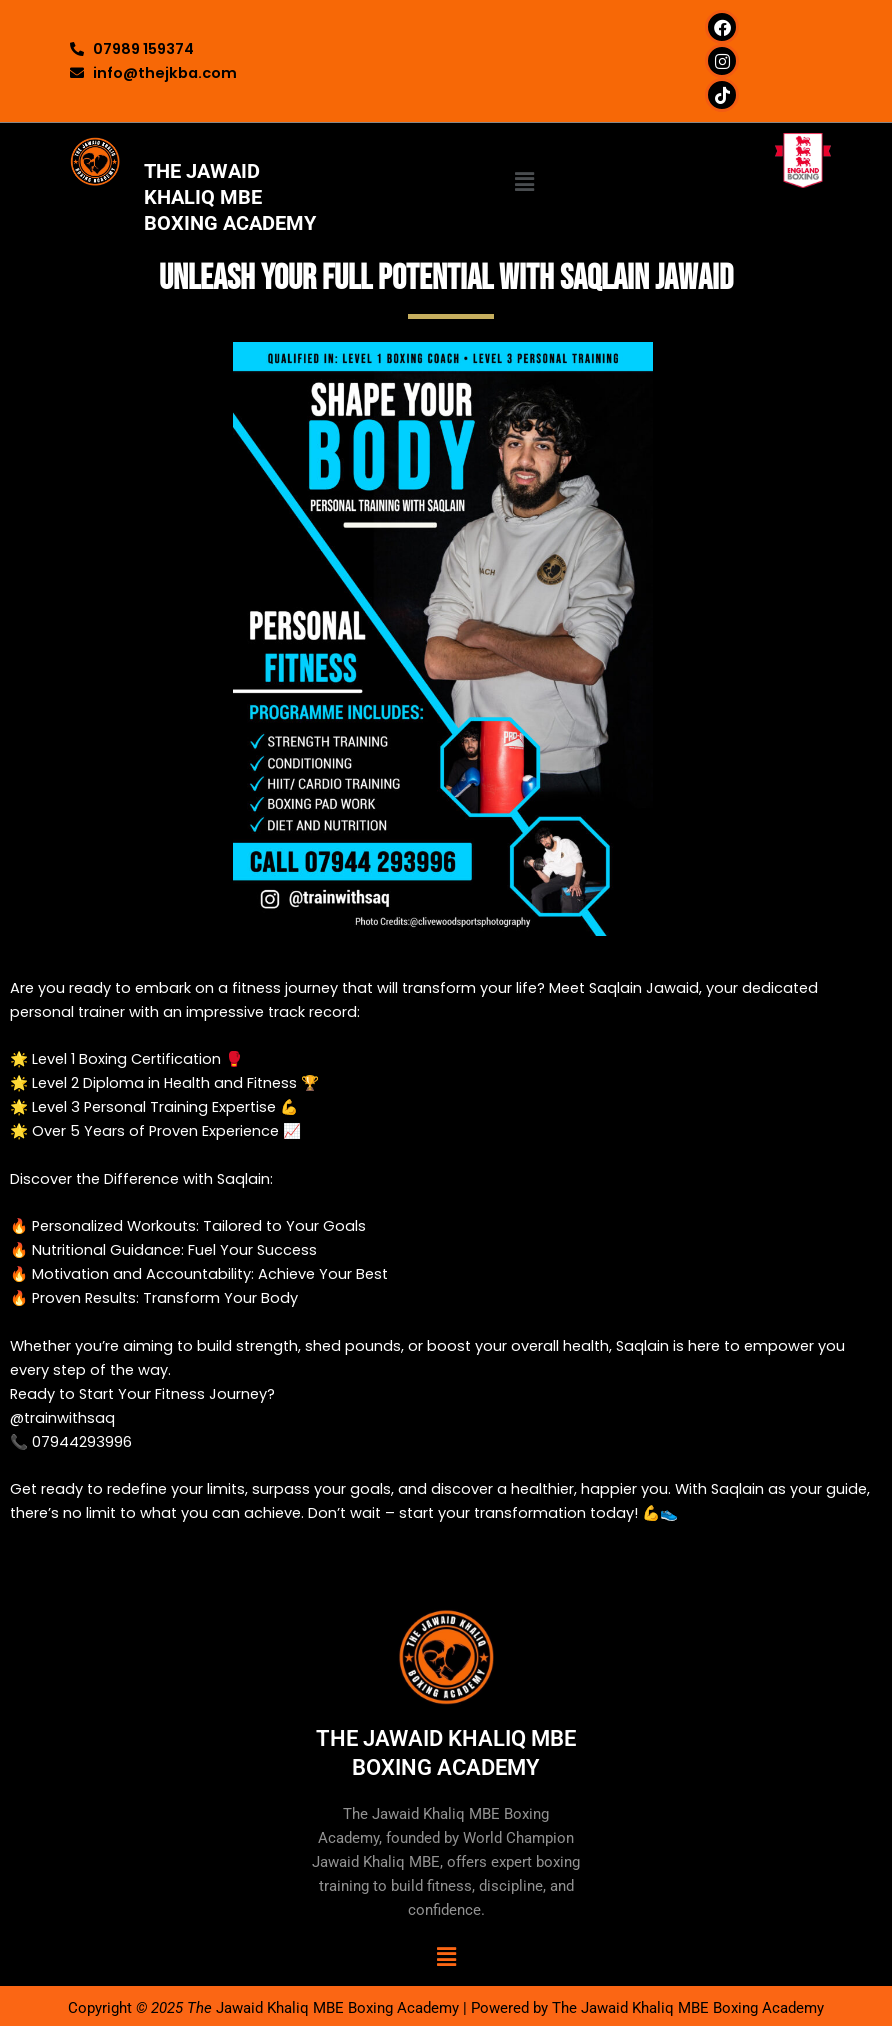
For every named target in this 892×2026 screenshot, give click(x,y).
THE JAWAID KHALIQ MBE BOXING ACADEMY (230, 197)
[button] (525, 182)
